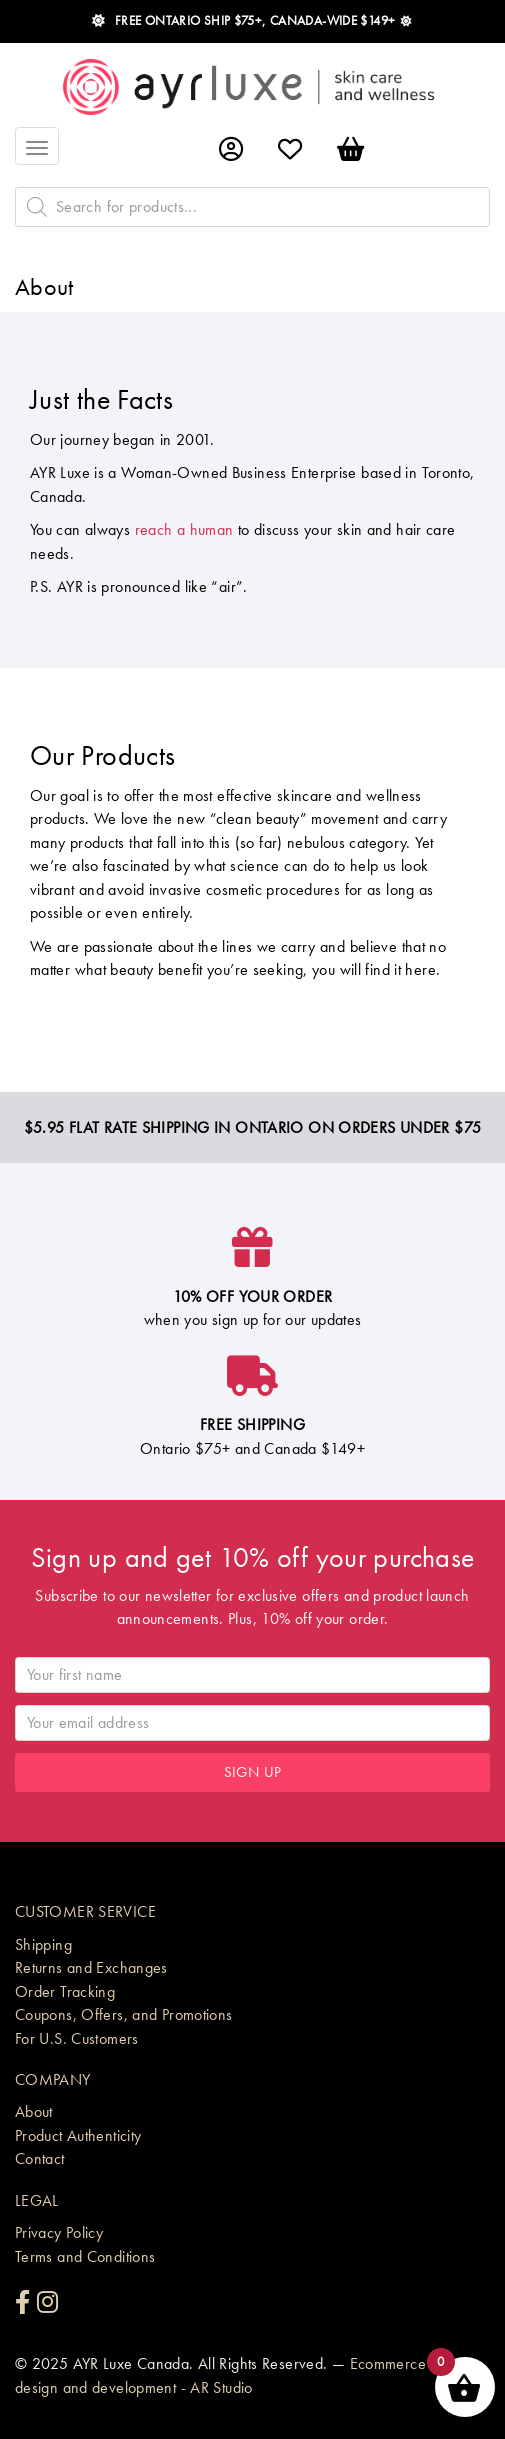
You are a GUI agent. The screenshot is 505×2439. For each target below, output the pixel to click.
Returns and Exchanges (91, 1967)
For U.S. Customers (77, 2038)
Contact (40, 2158)
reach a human (184, 529)
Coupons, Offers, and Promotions (124, 2014)
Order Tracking (65, 1991)
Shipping (43, 1944)
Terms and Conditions (85, 2256)
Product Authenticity (78, 2135)
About (34, 2111)
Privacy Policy (59, 2232)
